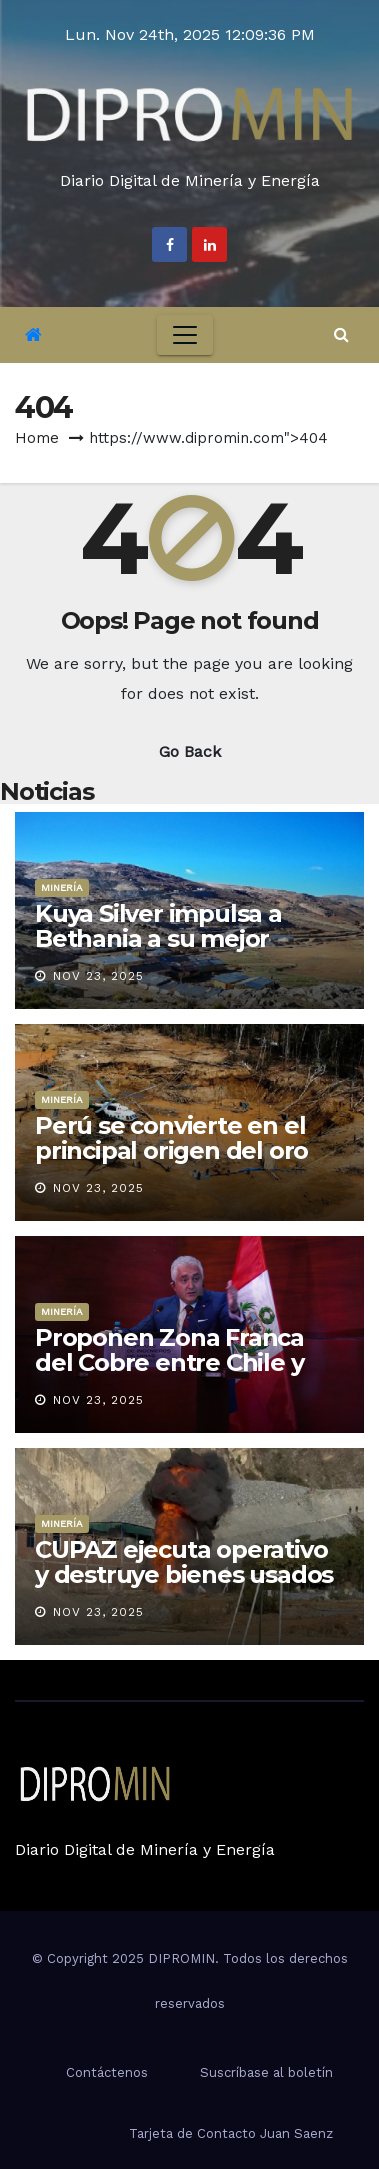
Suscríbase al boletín (266, 2072)
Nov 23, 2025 (98, 976)
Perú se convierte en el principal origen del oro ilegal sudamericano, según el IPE (171, 1163)
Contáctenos (107, 2072)
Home (37, 438)
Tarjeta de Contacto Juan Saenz (231, 2133)
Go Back (190, 751)
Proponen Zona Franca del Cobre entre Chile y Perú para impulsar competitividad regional (175, 1375)
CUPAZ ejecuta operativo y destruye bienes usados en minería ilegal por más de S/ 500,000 (184, 1587)
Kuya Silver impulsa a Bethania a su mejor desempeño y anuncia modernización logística (174, 951)
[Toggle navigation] (185, 335)
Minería (62, 887)
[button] (341, 334)
